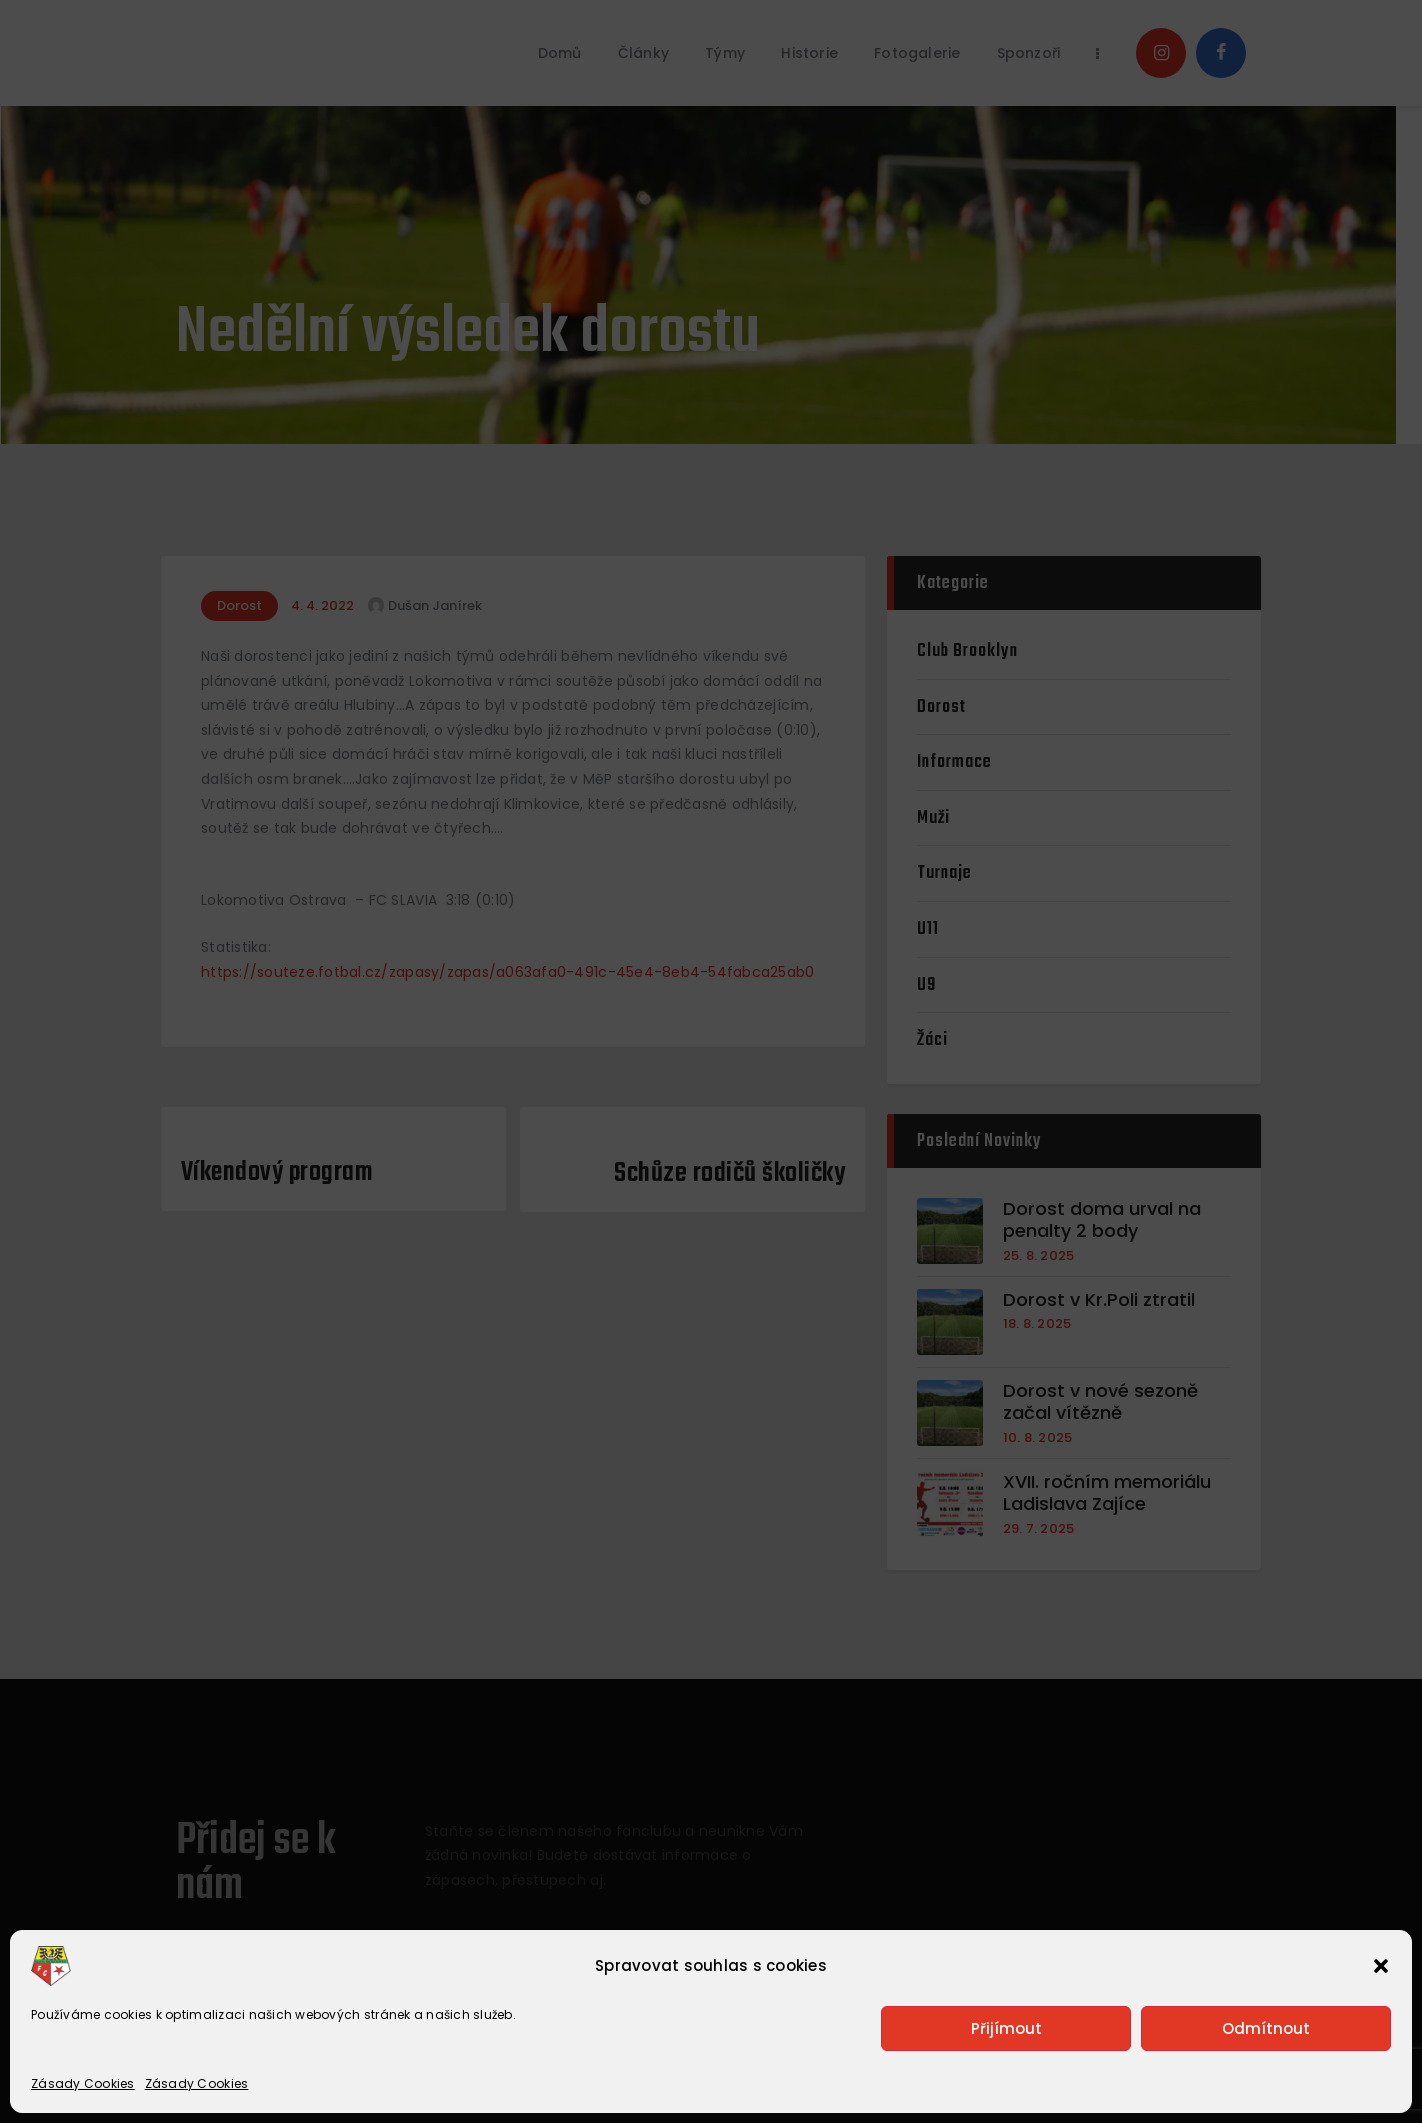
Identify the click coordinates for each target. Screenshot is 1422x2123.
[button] (1381, 1966)
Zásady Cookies (83, 2083)
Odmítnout (1266, 2028)
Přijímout (1006, 2028)
